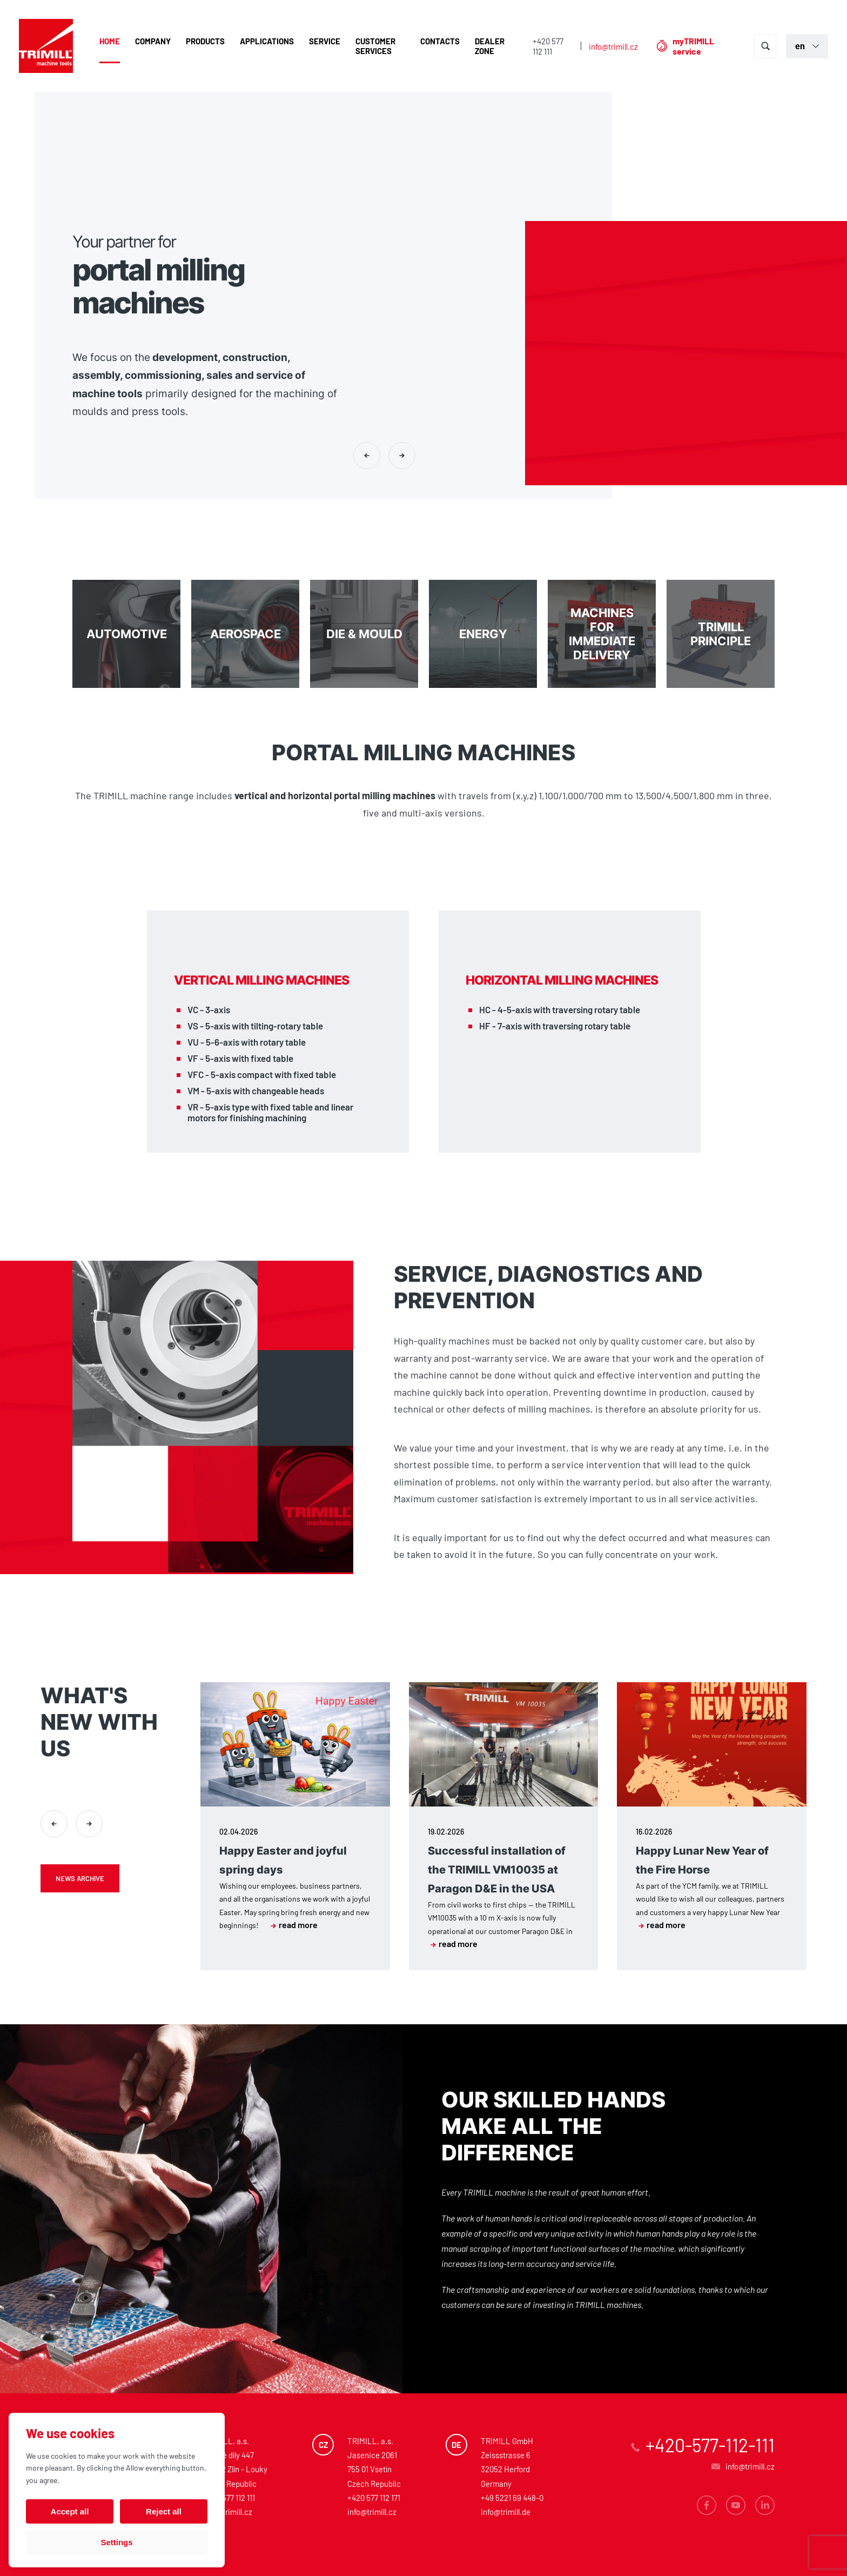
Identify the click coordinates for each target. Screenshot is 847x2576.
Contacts (440, 41)
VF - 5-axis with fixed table (240, 1058)
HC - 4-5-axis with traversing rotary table (559, 1009)
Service (324, 41)
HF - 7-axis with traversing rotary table (554, 1025)
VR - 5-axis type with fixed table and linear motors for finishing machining (270, 1112)
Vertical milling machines (261, 980)
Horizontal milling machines (562, 980)
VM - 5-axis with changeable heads (255, 1090)
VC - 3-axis (208, 1009)
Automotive (126, 634)
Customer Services (375, 46)
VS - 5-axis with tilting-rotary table (255, 1025)
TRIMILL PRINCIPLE (721, 634)
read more (294, 1925)
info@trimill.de (505, 2512)
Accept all (70, 2511)
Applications (267, 41)
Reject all (164, 2511)
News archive (80, 1878)
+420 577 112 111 (548, 46)
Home (109, 41)
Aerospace (245, 634)
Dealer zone (490, 46)
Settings (116, 2542)
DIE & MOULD (364, 634)
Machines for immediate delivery (602, 634)
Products (205, 41)
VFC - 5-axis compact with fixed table (261, 1074)
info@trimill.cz (613, 46)
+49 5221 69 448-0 (512, 2498)
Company (153, 41)
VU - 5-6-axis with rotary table (246, 1041)
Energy (483, 634)
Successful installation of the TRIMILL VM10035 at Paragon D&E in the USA (497, 1869)
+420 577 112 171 (373, 2498)
